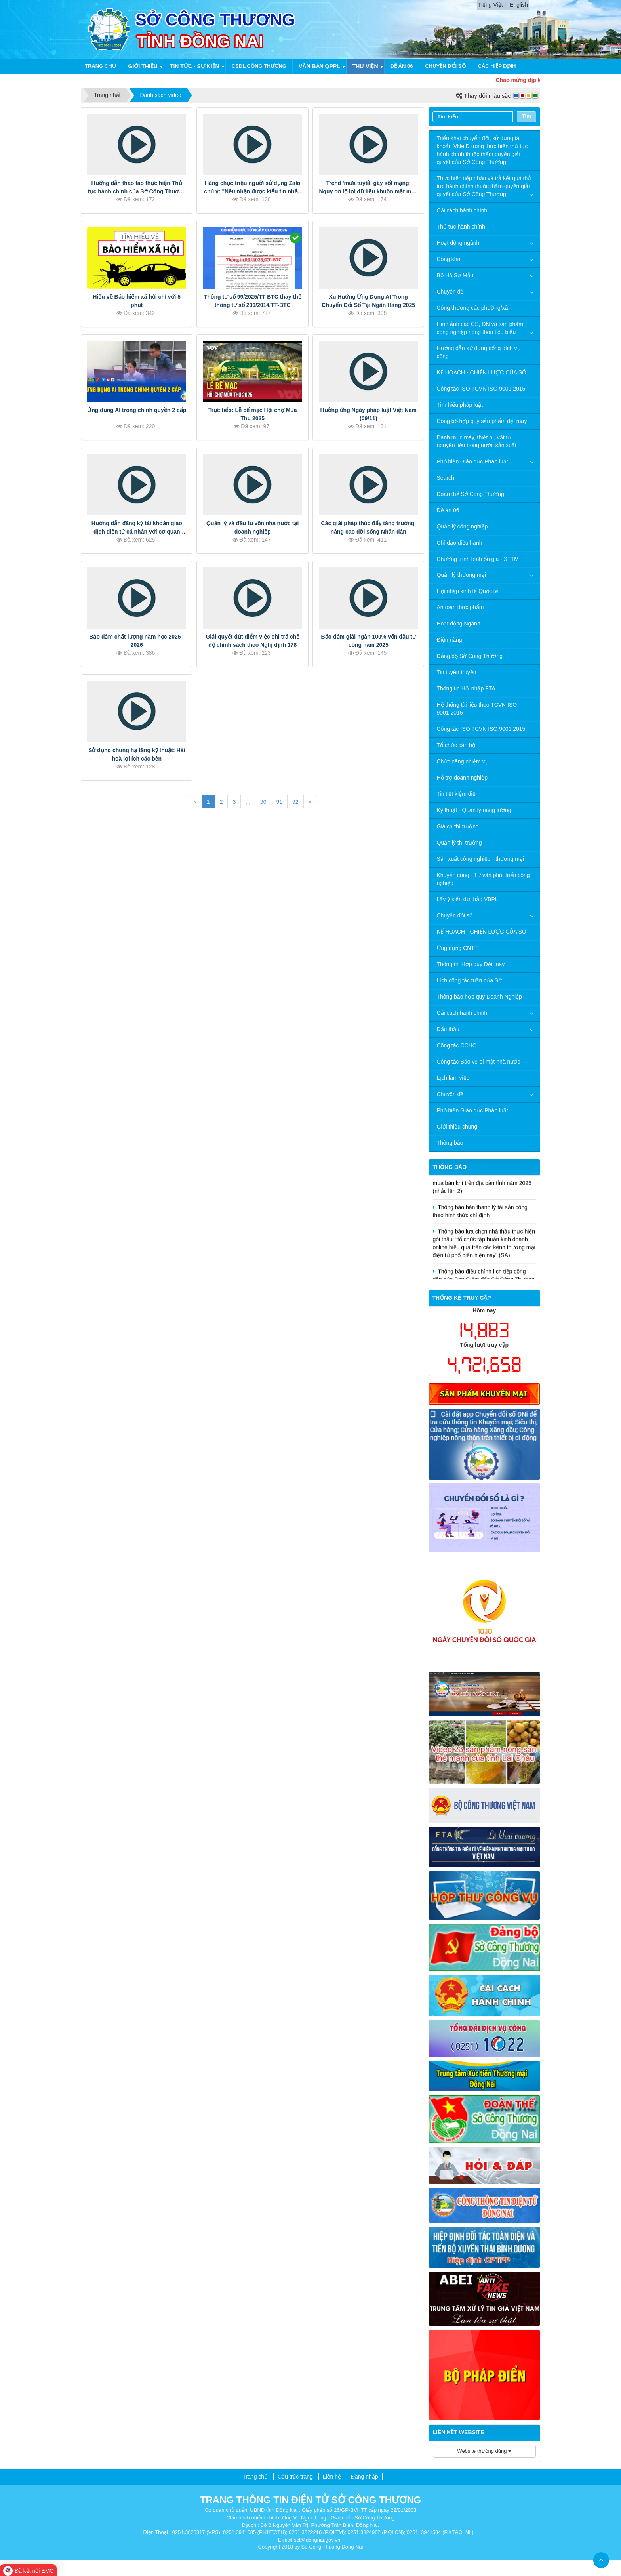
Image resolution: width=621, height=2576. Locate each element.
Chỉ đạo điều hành (459, 543)
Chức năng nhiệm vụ (463, 761)
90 (263, 802)
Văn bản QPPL (319, 66)
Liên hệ (332, 2476)
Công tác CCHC (456, 1045)
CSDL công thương (259, 66)
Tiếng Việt (490, 5)
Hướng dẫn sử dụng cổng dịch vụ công (479, 352)
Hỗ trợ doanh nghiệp (462, 777)
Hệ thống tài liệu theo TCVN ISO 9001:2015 (477, 709)
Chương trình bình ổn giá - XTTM (478, 559)
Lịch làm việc (453, 1078)
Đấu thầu (448, 1029)
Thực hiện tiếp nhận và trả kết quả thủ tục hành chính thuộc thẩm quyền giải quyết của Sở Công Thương (484, 186)
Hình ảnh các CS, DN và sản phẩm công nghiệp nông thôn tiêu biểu (480, 328)
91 (279, 802)
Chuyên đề (450, 291)
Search (445, 478)
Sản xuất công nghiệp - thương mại (480, 859)
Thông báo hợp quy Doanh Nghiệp (479, 996)
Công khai (449, 259)
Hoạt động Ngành (458, 623)
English (519, 5)
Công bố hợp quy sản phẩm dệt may (482, 421)
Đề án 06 (402, 66)
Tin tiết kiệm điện (458, 794)
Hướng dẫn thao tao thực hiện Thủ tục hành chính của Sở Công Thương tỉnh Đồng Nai (136, 191)
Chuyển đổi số (445, 66)
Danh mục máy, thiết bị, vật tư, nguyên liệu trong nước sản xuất (477, 441)
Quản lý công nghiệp (462, 526)
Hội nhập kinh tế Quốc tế (467, 591)
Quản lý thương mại (461, 575)
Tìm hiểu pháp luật (460, 405)
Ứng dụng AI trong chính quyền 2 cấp (136, 410)
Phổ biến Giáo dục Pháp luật (472, 461)
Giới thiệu (143, 66)
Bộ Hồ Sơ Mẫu (455, 275)
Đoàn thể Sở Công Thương (470, 494)
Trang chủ (100, 66)
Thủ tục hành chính (461, 226)
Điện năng (449, 640)
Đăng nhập (364, 2476)
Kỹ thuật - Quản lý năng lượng (474, 810)
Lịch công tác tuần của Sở (469, 980)
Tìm (526, 116)
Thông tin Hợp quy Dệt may (471, 964)
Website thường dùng (484, 2451)
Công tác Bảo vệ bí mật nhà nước (478, 1061)
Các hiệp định (497, 66)
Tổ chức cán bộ (456, 745)
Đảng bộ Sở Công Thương (470, 656)
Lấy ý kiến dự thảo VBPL (467, 899)
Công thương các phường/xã (472, 308)
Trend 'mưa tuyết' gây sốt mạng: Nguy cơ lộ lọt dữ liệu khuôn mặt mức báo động (368, 191)
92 (295, 802)
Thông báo (450, 1143)
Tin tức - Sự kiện (194, 66)
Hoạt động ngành (458, 243)
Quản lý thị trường (459, 842)
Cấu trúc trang (295, 2476)
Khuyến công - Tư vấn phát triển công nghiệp (483, 879)
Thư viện (365, 66)
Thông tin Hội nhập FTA (466, 688)
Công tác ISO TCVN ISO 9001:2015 (481, 388)
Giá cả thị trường (458, 826)
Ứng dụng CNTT (457, 948)
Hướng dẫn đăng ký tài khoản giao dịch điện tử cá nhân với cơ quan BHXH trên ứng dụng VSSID (136, 531)
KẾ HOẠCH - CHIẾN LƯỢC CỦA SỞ (482, 372)
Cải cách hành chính (462, 210)
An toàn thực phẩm (460, 607)
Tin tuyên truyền (456, 672)
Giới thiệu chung (457, 1126)
